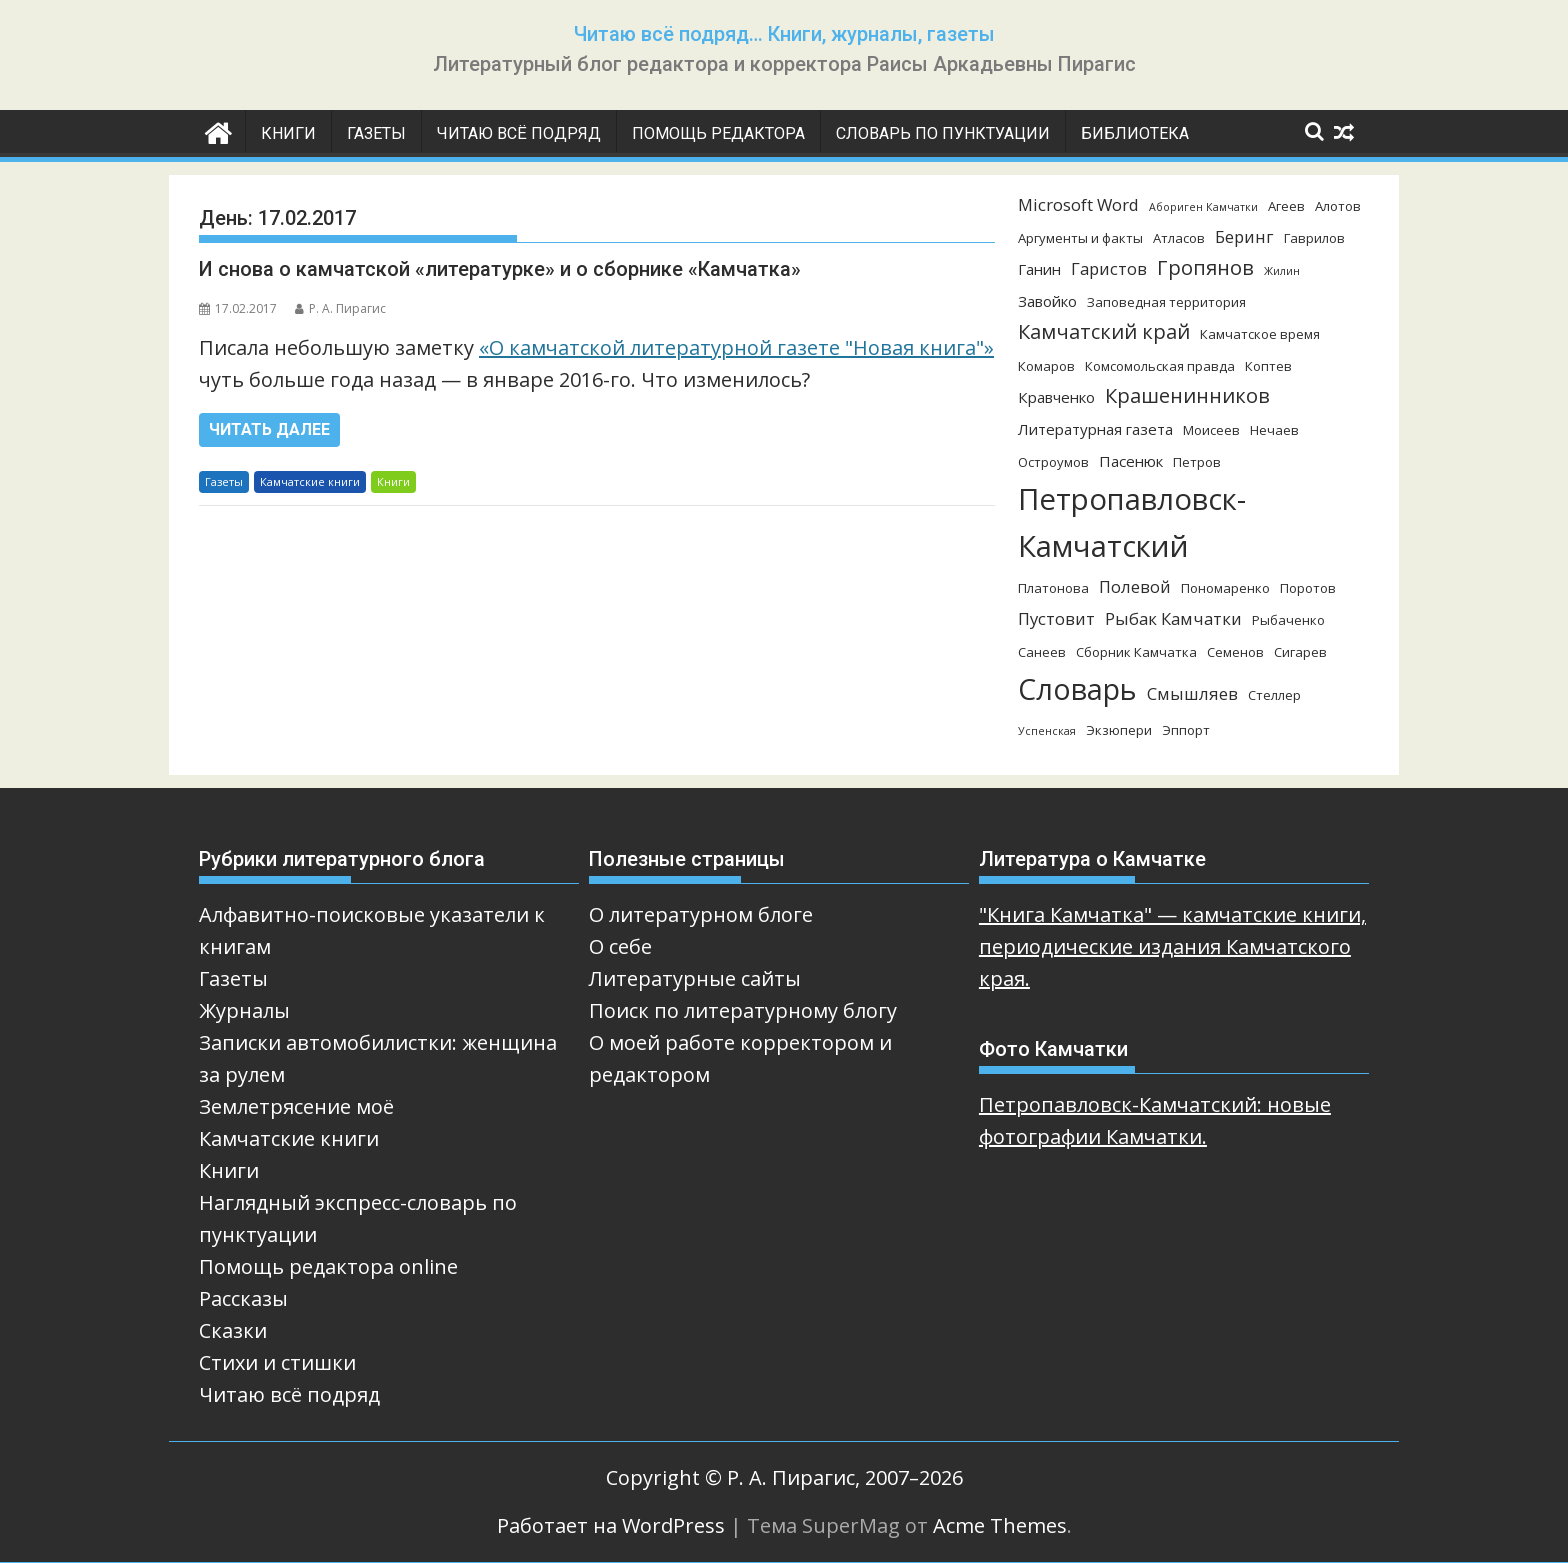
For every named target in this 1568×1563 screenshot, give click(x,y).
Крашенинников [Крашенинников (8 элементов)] (1187, 395)
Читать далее (269, 429)
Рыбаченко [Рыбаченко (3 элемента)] (1288, 620)
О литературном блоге (701, 914)
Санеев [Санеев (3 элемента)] (1042, 652)
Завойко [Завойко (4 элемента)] (1047, 301)
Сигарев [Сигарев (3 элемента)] (1300, 652)
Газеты (376, 133)
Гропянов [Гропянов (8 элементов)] (1205, 267)
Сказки (233, 1330)
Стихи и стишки (277, 1362)
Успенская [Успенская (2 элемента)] (1047, 731)
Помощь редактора (718, 133)
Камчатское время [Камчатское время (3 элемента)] (1260, 334)
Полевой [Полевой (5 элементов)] (1135, 586)
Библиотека (1135, 133)
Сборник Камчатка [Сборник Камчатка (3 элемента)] (1136, 652)
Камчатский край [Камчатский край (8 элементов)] (1104, 331)
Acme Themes (1000, 1525)
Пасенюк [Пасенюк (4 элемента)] (1131, 461)
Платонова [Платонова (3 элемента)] (1053, 588)
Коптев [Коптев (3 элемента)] (1268, 366)
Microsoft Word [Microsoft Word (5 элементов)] (1078, 204)
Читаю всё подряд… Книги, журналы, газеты (784, 34)
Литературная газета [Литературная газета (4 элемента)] (1095, 429)
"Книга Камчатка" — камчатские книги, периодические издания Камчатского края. (1172, 946)
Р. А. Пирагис (340, 308)
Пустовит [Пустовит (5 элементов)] (1056, 618)
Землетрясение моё (296, 1106)
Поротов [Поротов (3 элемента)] (1308, 588)
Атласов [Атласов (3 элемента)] (1179, 238)
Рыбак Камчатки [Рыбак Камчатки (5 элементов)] (1173, 618)
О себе (620, 946)
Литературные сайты (695, 978)
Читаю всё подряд (519, 133)
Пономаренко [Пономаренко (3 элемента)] (1225, 588)
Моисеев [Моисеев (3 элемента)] (1211, 430)
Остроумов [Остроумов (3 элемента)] (1053, 462)
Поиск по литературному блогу (743, 1010)
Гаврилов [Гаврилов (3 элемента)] (1314, 238)
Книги (288, 133)
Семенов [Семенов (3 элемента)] (1235, 652)
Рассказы (243, 1298)
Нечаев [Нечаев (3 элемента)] (1274, 430)
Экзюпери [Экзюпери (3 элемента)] (1119, 730)
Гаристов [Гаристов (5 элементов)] (1109, 268)
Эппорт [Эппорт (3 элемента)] (1186, 730)
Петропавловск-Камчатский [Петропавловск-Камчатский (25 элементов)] (1132, 522)
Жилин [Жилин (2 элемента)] (1282, 271)
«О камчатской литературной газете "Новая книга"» (736, 347)
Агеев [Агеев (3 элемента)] (1286, 206)
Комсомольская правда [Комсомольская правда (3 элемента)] (1160, 366)
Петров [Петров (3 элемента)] (1197, 462)
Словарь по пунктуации (943, 133)
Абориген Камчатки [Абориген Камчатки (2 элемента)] (1203, 207)
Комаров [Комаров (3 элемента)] (1046, 366)
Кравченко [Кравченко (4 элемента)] (1056, 397)
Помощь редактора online (328, 1266)
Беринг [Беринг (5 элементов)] (1244, 236)
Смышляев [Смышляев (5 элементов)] (1192, 693)
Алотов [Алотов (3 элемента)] (1338, 206)
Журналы (244, 1010)
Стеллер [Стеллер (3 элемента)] (1274, 695)
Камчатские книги (310, 481)
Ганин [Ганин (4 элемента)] (1039, 269)
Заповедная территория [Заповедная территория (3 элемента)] (1166, 302)
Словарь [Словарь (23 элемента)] (1077, 688)
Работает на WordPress (611, 1525)
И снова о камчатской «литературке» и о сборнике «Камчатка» (500, 269)
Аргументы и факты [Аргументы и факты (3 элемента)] (1080, 238)
